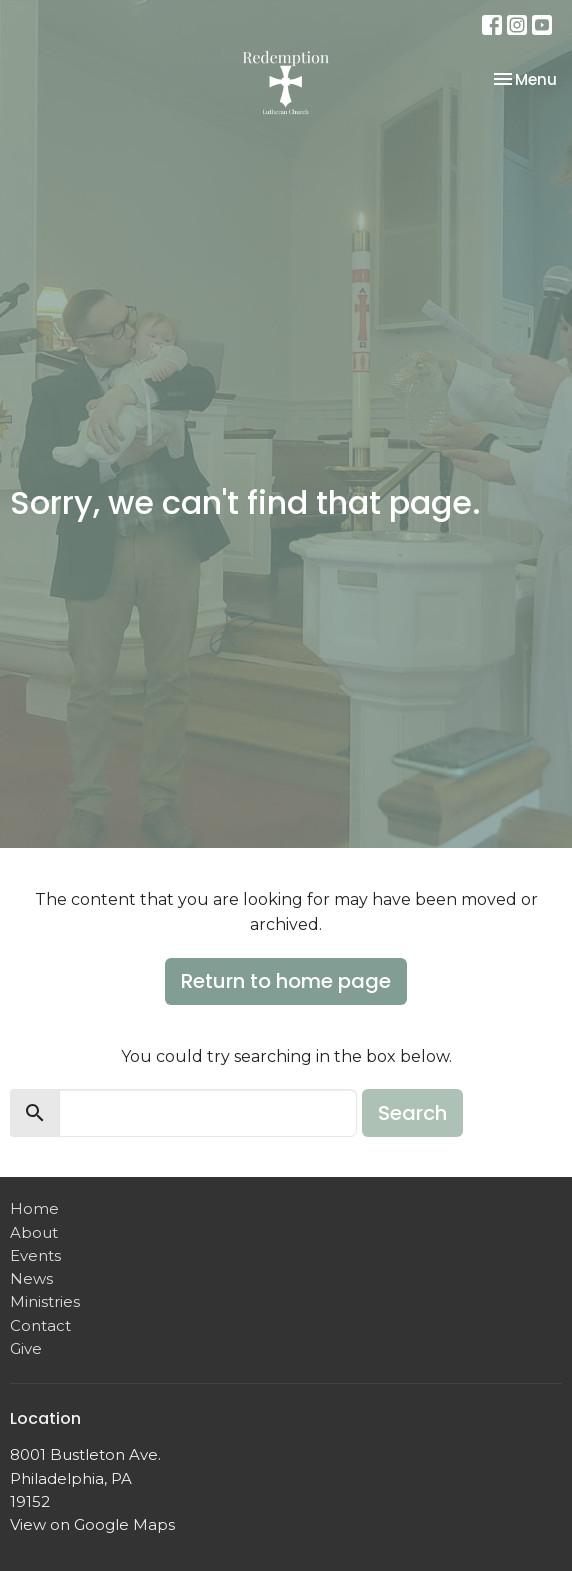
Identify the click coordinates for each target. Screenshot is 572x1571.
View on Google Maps (92, 1524)
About (34, 1232)
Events (35, 1255)
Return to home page (286, 981)
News (31, 1278)
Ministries (45, 1301)
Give (26, 1348)
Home (34, 1208)
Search (412, 1113)
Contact (40, 1325)
